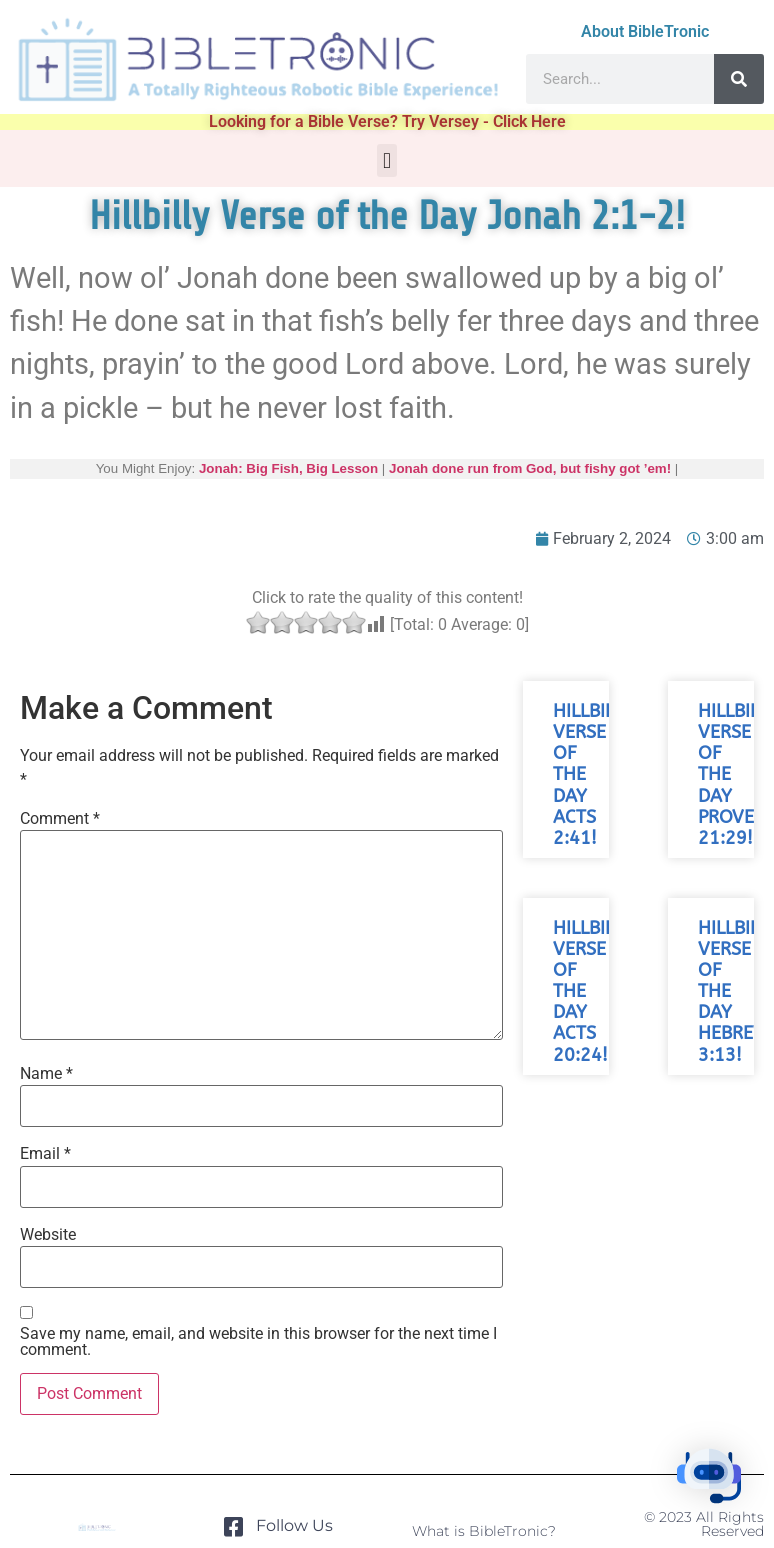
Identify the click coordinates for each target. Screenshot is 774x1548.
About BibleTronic (645, 31)
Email (45, 1154)
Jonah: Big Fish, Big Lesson (288, 468)
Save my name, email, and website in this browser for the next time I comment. (258, 1342)
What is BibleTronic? (484, 1531)
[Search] (739, 79)
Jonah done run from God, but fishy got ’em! (530, 468)
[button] (386, 160)
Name (46, 1074)
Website (48, 1235)
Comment (60, 819)
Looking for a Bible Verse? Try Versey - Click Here (387, 121)
